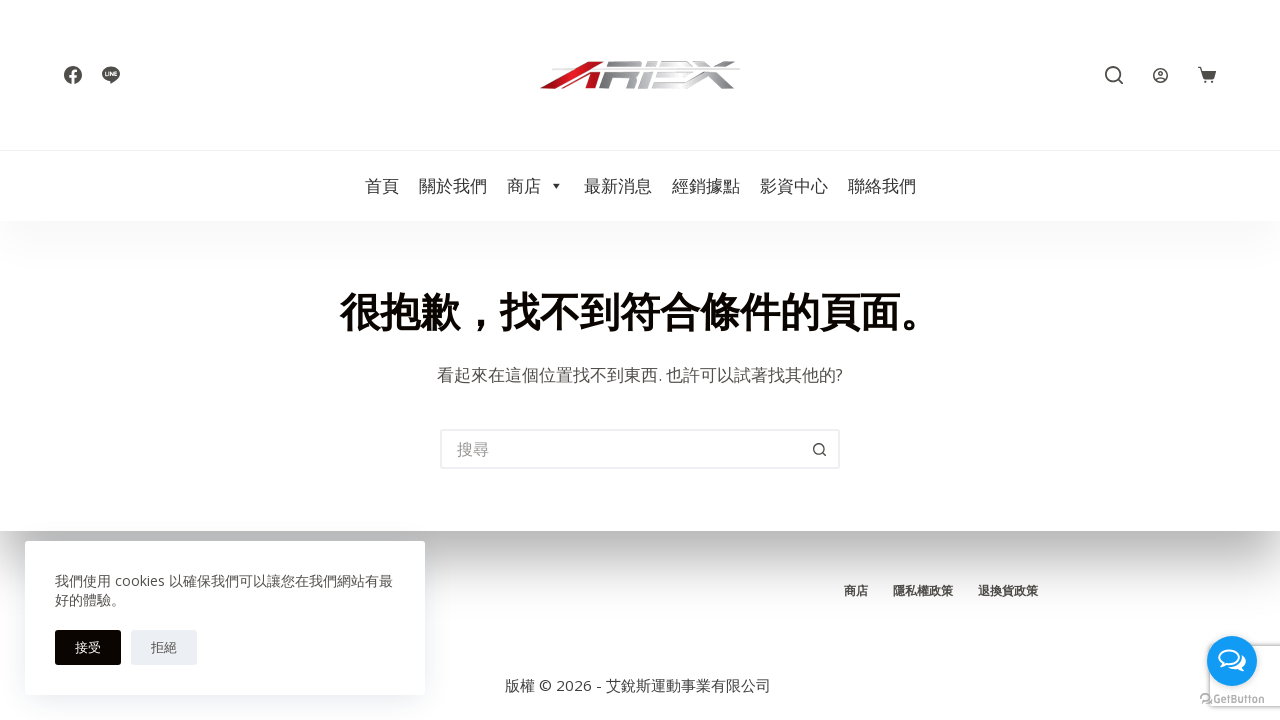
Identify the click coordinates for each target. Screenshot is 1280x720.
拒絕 (164, 647)
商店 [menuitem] (856, 591)
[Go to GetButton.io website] (1232, 699)
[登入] (1160, 75)
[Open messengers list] (1232, 661)
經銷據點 (706, 185)
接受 (88, 647)
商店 (535, 186)
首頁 (382, 185)
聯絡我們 (882, 185)
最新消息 (618, 185)
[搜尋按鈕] (820, 449)
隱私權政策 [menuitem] (923, 591)
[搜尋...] (620, 449)
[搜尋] (1114, 75)
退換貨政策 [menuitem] (1008, 591)
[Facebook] (73, 75)
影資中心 (794, 185)
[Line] (111, 75)
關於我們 (453, 185)
